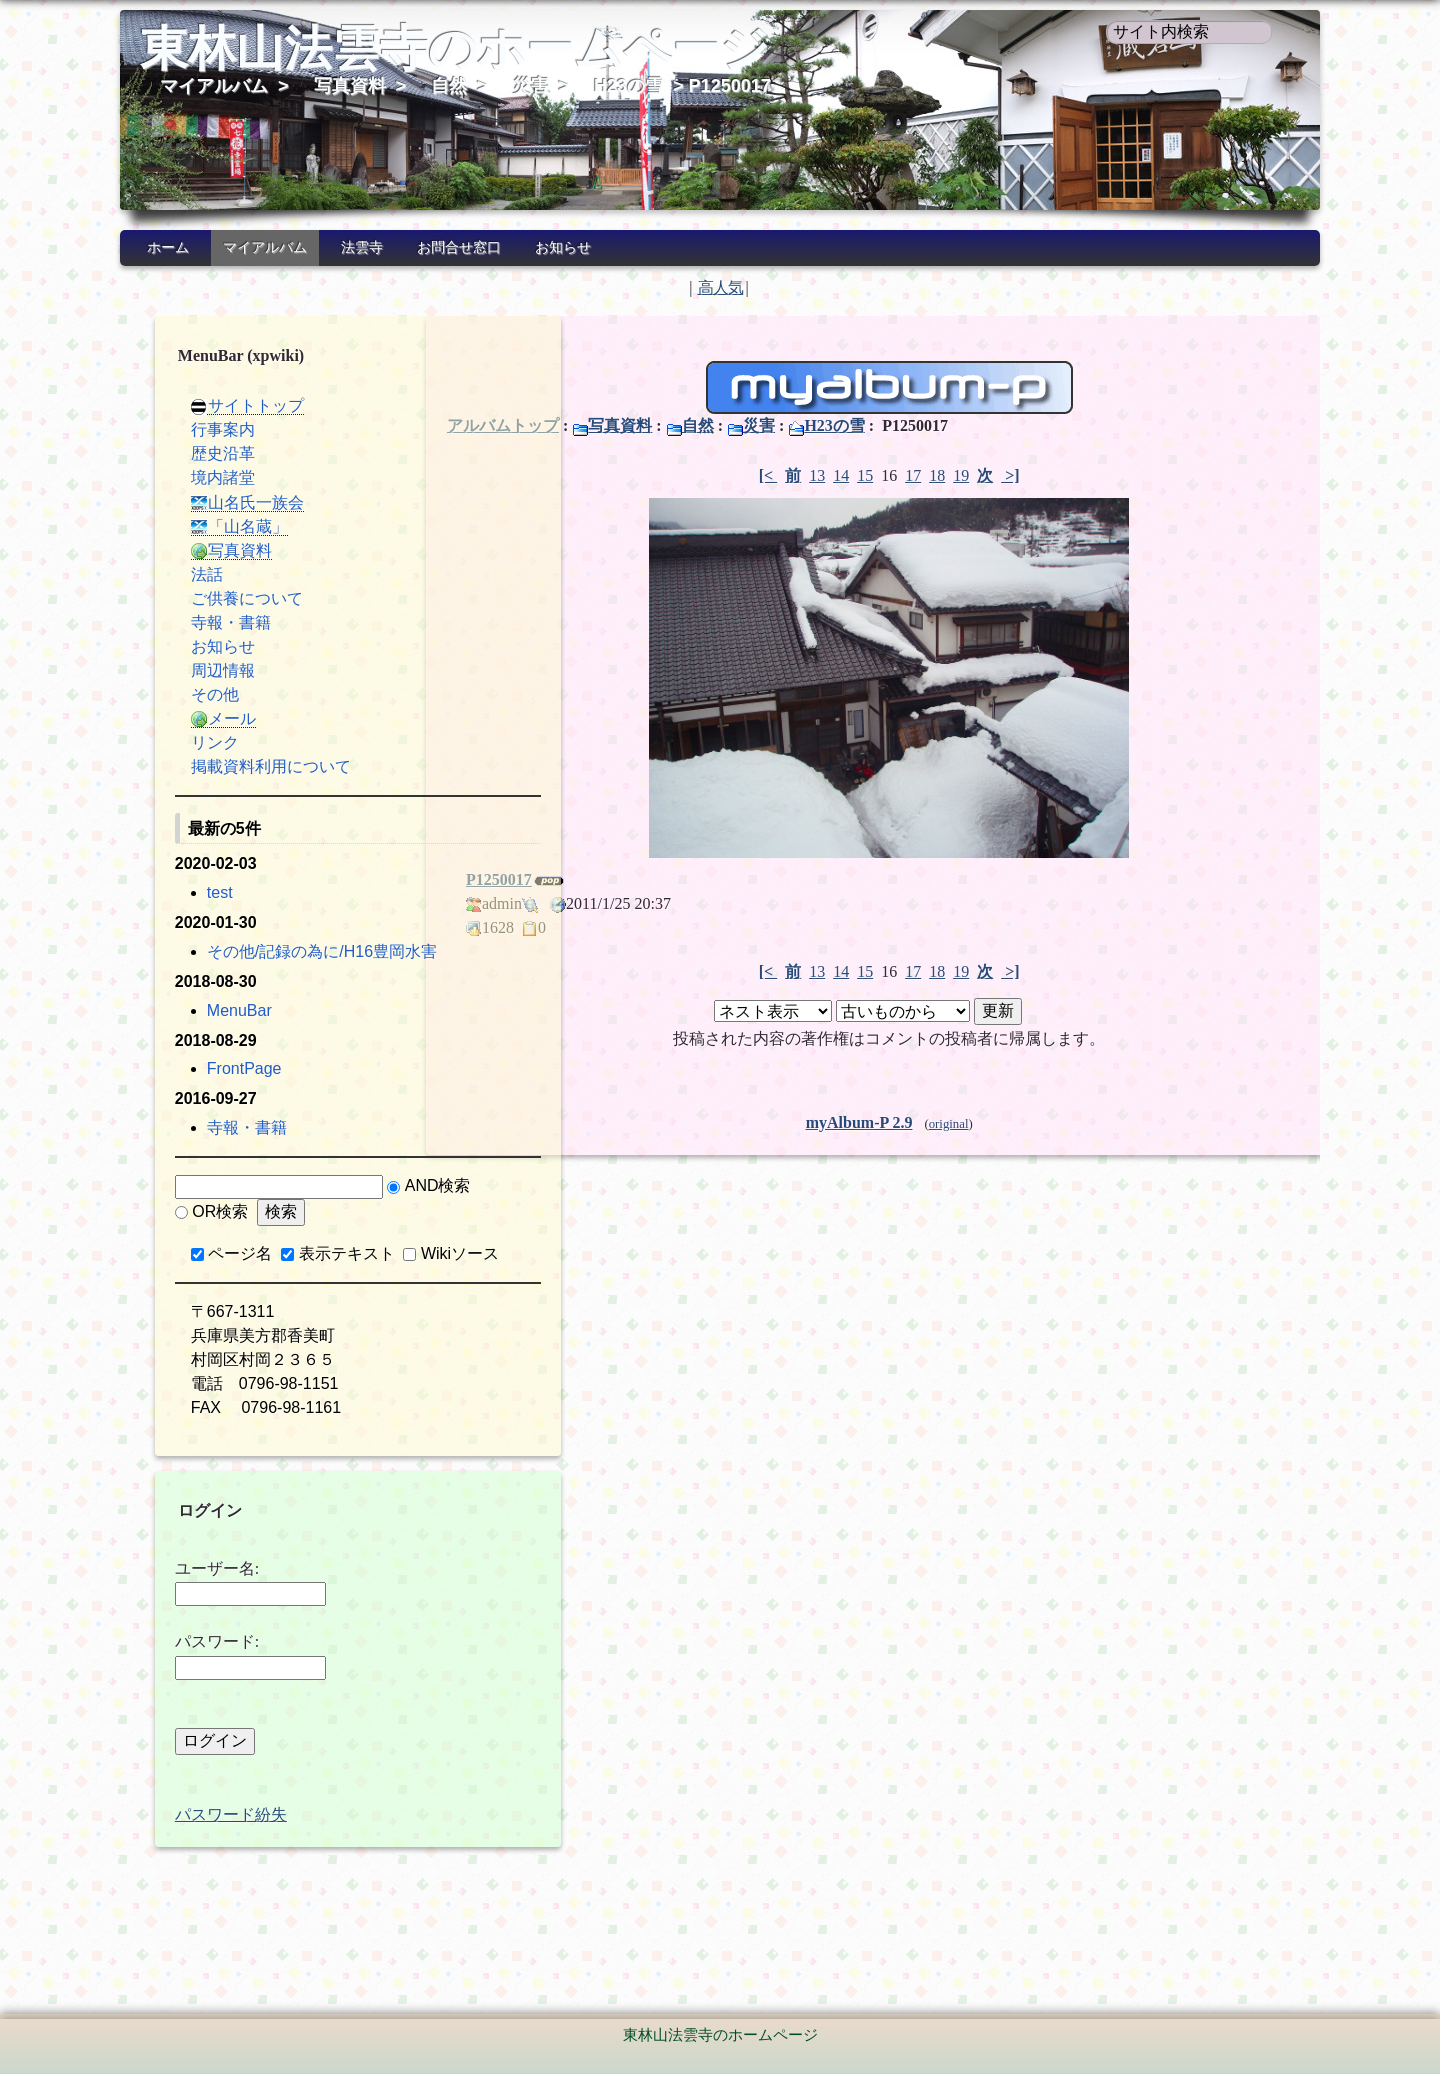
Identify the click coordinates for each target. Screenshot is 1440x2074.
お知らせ (563, 247)
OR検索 (270, 1235)
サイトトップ (208, 406)
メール (184, 719)
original (929, 1124)
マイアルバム (214, 86)
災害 (531, 86)
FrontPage (205, 1092)
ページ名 (202, 1277)
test (181, 892)
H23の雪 (628, 86)
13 (798, 475)
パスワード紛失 (192, 1862)
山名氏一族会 (208, 503)
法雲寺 (362, 247)
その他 (176, 694)
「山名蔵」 (200, 527)
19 (942, 475)
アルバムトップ (503, 425)
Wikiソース (209, 1301)
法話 (168, 574)
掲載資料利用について (232, 766)
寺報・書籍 (192, 622)
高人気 (720, 287)
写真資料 (350, 86)
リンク (176, 742)
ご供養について (208, 598)
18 (918, 475)
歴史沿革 (184, 453)
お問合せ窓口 (459, 247)
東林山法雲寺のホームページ (454, 48)
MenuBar (200, 1034)
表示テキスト (308, 1277)
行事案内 (184, 429)
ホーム (168, 247)
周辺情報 (184, 670)
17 (894, 475)
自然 (449, 86)
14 (822, 475)
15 (846, 475)
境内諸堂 (184, 477)
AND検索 (187, 1235)
